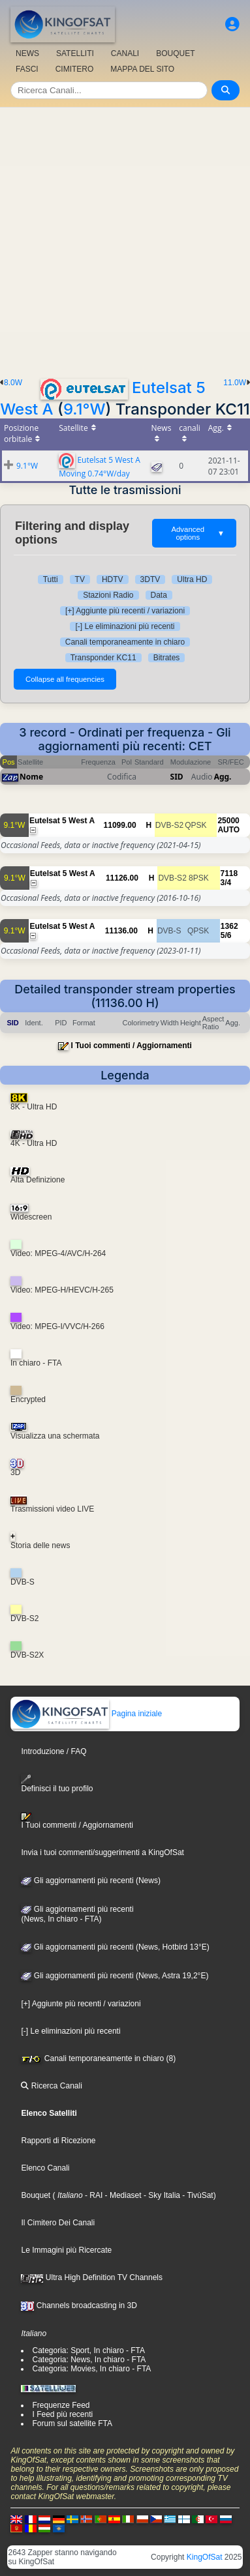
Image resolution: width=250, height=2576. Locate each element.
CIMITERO (74, 69)
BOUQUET (175, 53)
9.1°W (84, 409)
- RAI (93, 2195)
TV (80, 579)
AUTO (228, 829)
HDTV (112, 579)
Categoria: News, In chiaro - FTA (89, 2359)
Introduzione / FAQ (53, 1751)
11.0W (234, 382)
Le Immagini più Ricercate (66, 2250)
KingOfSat (205, 2557)
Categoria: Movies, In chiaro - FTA (91, 2368)
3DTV (150, 579)
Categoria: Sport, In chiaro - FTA (88, 2350)
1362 (229, 926)
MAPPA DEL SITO (142, 69)
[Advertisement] (125, 239)
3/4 (226, 882)
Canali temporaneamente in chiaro (125, 642)
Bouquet (35, 2195)
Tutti (50, 579)
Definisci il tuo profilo (57, 1783)
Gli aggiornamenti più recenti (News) (90, 1880)
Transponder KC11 (103, 657)
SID (176, 776)
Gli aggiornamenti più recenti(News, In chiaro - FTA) (77, 1914)
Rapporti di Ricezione (58, 2140)
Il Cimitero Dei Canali (58, 2222)
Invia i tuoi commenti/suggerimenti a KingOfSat (102, 1852)
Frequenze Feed (60, 2405)
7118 (229, 873)
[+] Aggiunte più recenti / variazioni (125, 610)
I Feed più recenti (62, 2414)
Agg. (223, 776)
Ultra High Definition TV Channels (92, 2277)
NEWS (27, 53)
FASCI (27, 69)
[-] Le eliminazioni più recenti (124, 626)
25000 (228, 820)
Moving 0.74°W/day (94, 473)
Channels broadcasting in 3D (78, 2305)
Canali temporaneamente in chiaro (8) (98, 2058)
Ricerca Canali (51, 2085)
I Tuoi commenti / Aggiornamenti (131, 1045)
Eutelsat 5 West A (108, 459)
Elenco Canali (45, 2168)
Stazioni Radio (108, 595)
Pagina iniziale (86, 1713)
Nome (31, 776)
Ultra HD (192, 579)
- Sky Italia (161, 2195)
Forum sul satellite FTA (72, 2423)
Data (159, 595)
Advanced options (198, 533)
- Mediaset (121, 2195)
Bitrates (166, 657)
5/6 (226, 935)
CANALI (125, 53)
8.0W (13, 382)
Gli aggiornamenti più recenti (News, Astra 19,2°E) (114, 1975)
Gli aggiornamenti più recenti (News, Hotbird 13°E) (115, 1947)
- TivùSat (196, 2195)
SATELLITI (75, 53)
